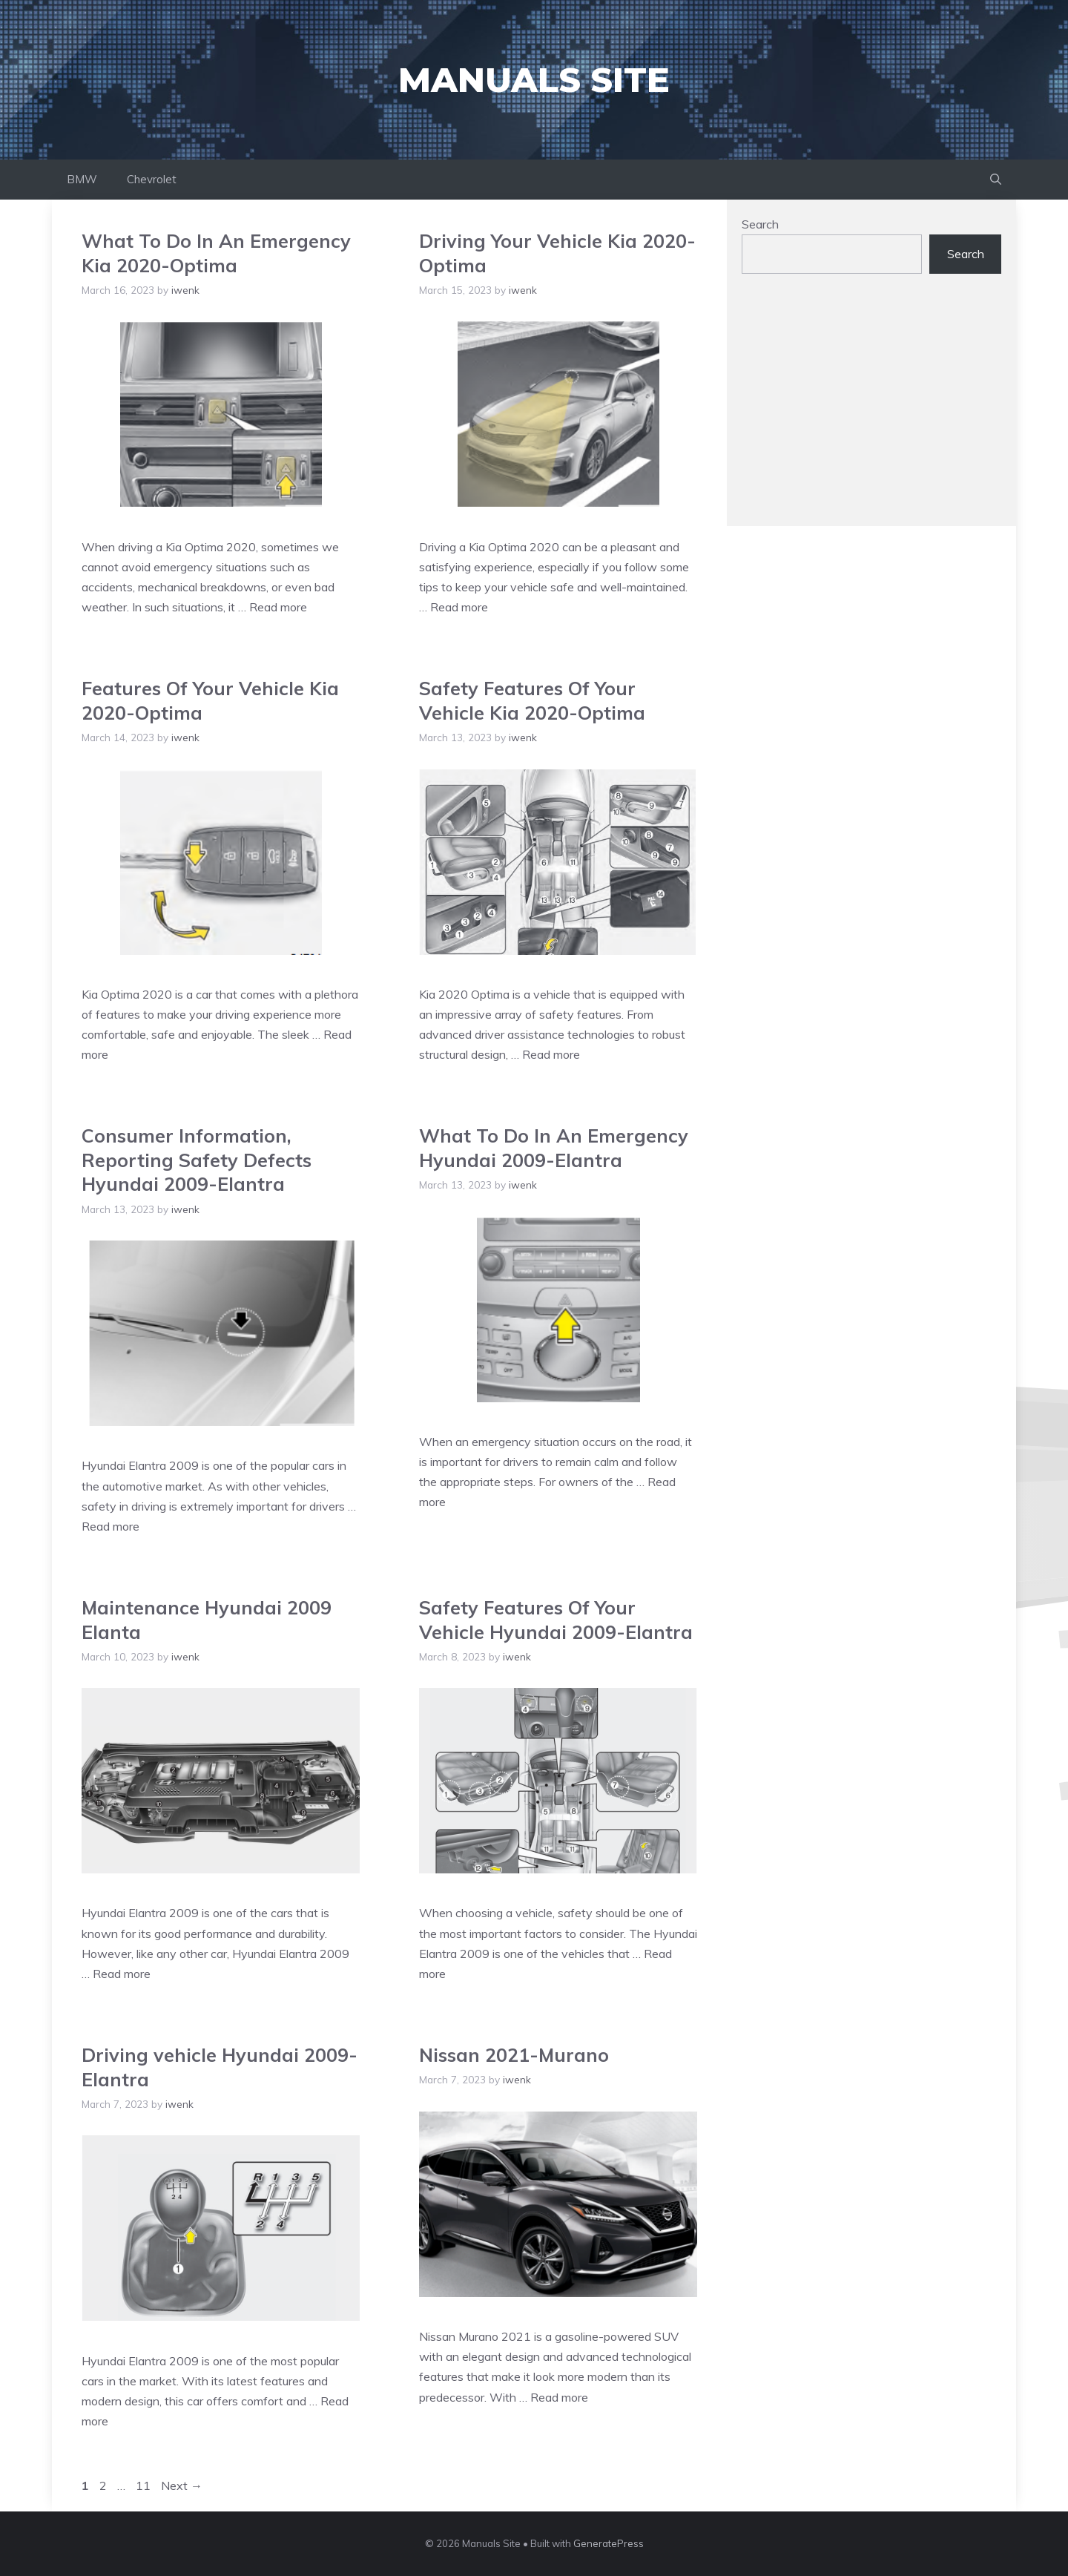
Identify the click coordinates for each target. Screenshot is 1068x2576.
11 (144, 2485)
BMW (82, 179)
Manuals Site (534, 80)
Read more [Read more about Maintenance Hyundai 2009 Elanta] (122, 1973)
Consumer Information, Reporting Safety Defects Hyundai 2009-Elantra (197, 1159)
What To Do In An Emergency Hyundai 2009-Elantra (553, 1148)
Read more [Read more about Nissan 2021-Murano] (559, 2397)
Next (181, 2485)
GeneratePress (608, 2543)
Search (760, 224)
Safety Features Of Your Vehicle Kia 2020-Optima (532, 700)
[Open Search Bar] (995, 180)
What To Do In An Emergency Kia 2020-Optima (216, 253)
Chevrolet (152, 179)
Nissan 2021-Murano (514, 2054)
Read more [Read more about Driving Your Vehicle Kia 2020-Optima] (459, 606)
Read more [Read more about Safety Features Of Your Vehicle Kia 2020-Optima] (551, 1054)
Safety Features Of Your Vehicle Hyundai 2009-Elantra (556, 1619)
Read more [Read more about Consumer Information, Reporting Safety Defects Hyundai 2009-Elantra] (110, 1526)
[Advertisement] (871, 407)
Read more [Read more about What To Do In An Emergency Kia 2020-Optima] (278, 606)
